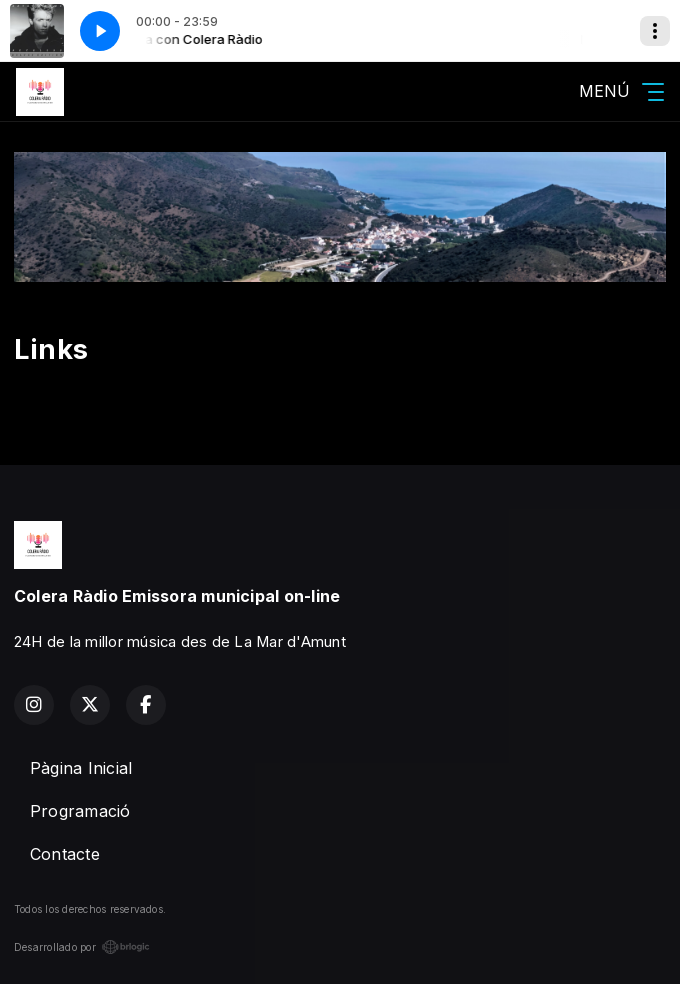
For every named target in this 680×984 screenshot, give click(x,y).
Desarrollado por (82, 947)
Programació (80, 811)
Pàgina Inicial (81, 768)
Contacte (65, 854)
